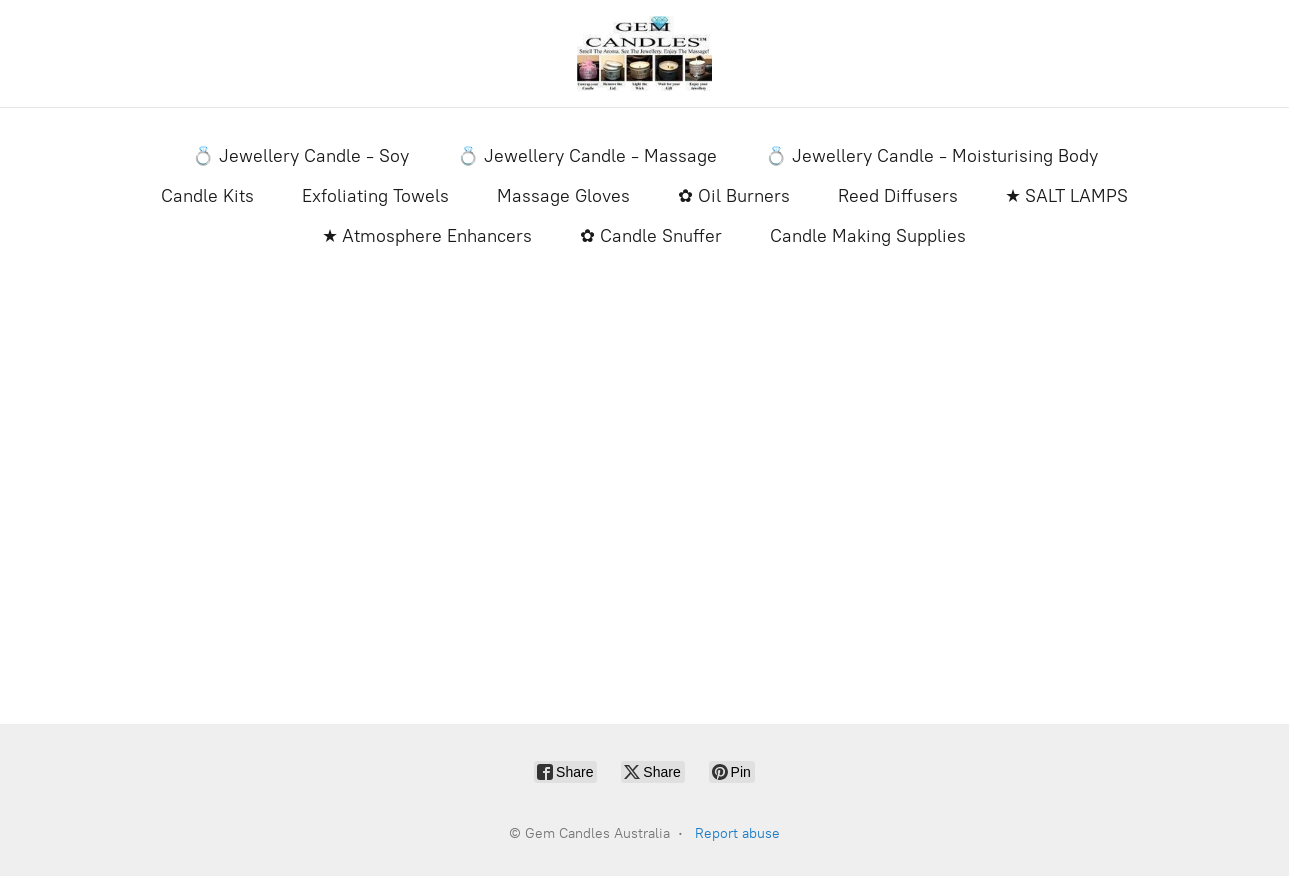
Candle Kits (207, 196)
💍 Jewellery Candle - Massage (587, 156)
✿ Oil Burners (734, 196)
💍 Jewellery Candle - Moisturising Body (931, 156)
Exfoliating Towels (375, 196)
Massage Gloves (563, 196)
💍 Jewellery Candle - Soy (300, 156)
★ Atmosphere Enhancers (427, 236)
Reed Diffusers (898, 196)
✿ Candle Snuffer (651, 236)
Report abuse (737, 833)
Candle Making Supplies (868, 236)
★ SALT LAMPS (1067, 196)
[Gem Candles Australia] (645, 53)
